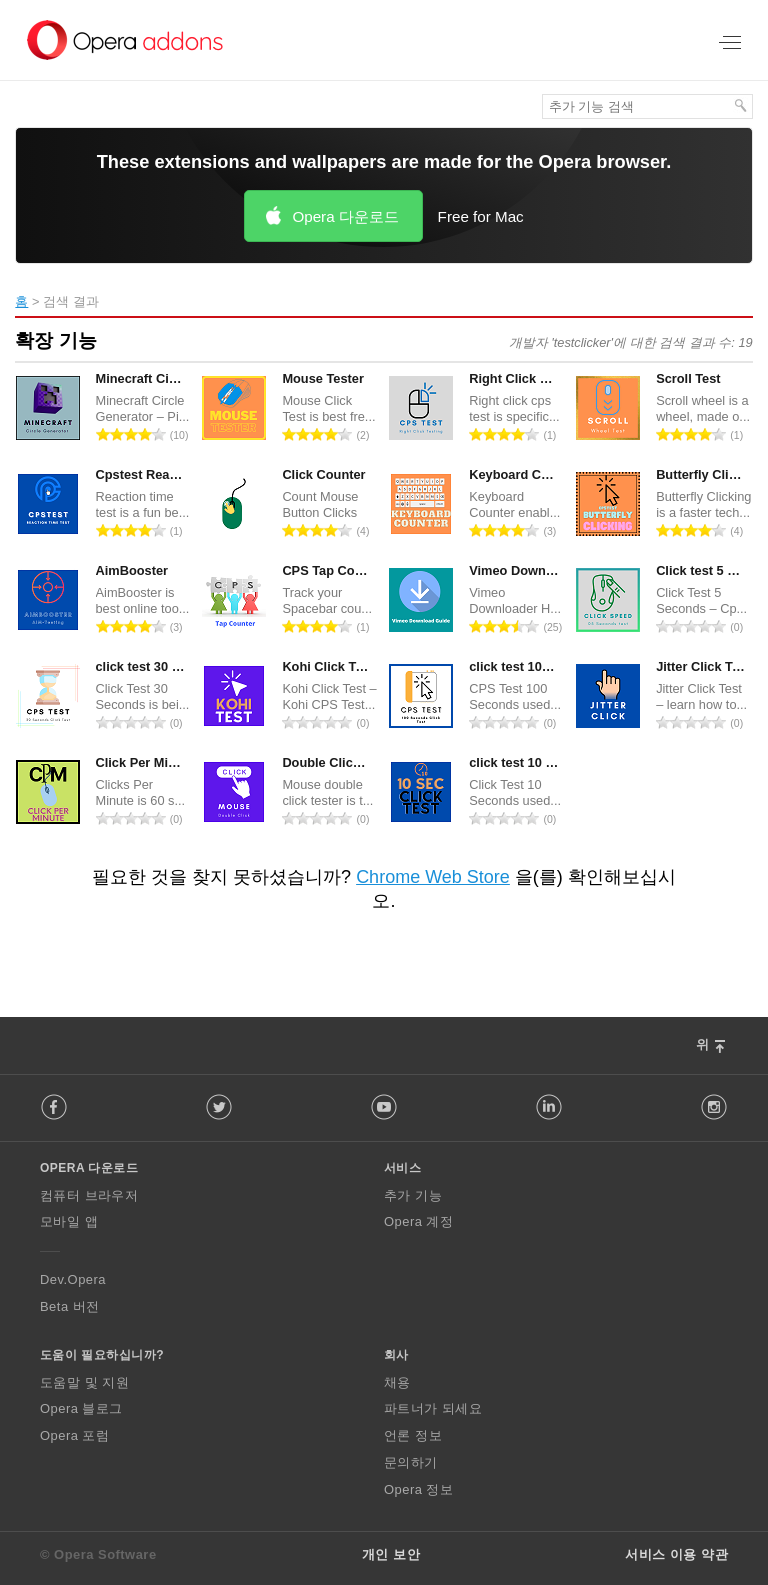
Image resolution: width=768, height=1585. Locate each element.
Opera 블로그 (81, 1408)
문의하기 (411, 1462)
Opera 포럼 (74, 1435)
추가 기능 (413, 1195)
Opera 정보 (418, 1489)
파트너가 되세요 (433, 1408)
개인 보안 (391, 1554)
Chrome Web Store (433, 877)
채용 (397, 1382)
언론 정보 (413, 1435)
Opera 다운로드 (345, 216)
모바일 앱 (69, 1221)
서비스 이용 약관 (676, 1554)
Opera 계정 (418, 1221)
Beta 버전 (70, 1306)
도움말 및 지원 (84, 1382)
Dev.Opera (73, 1279)
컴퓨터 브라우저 (89, 1195)
